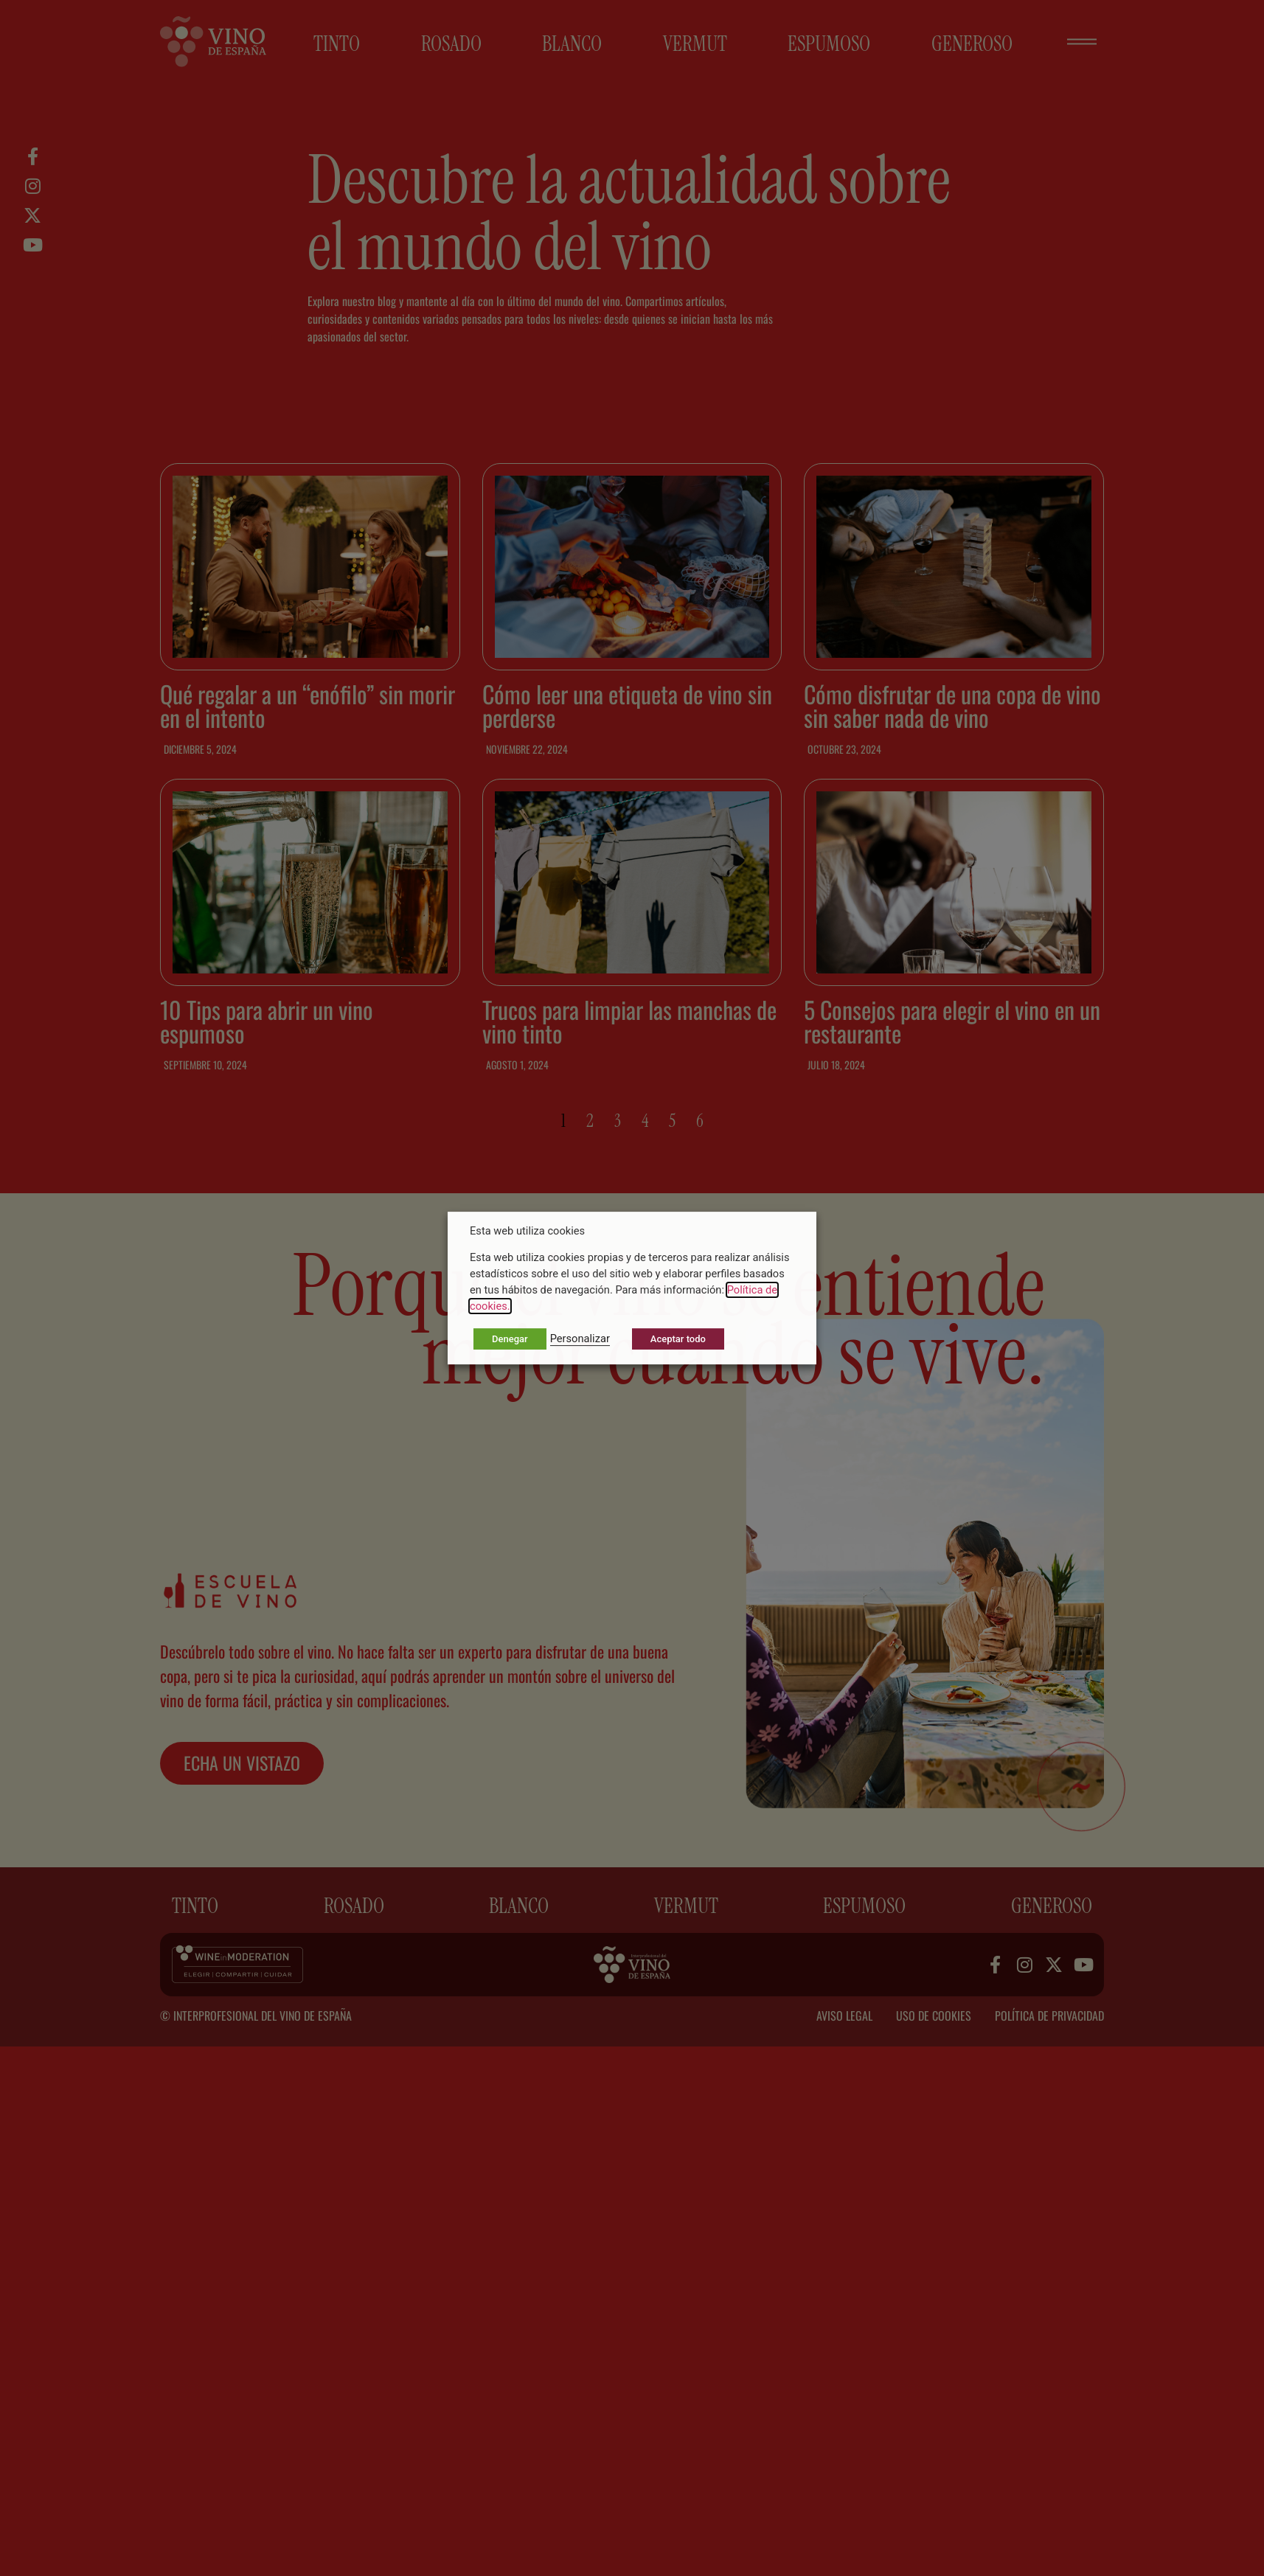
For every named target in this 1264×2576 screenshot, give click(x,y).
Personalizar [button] (580, 1338)
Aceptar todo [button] (678, 1338)
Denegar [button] (510, 1338)
